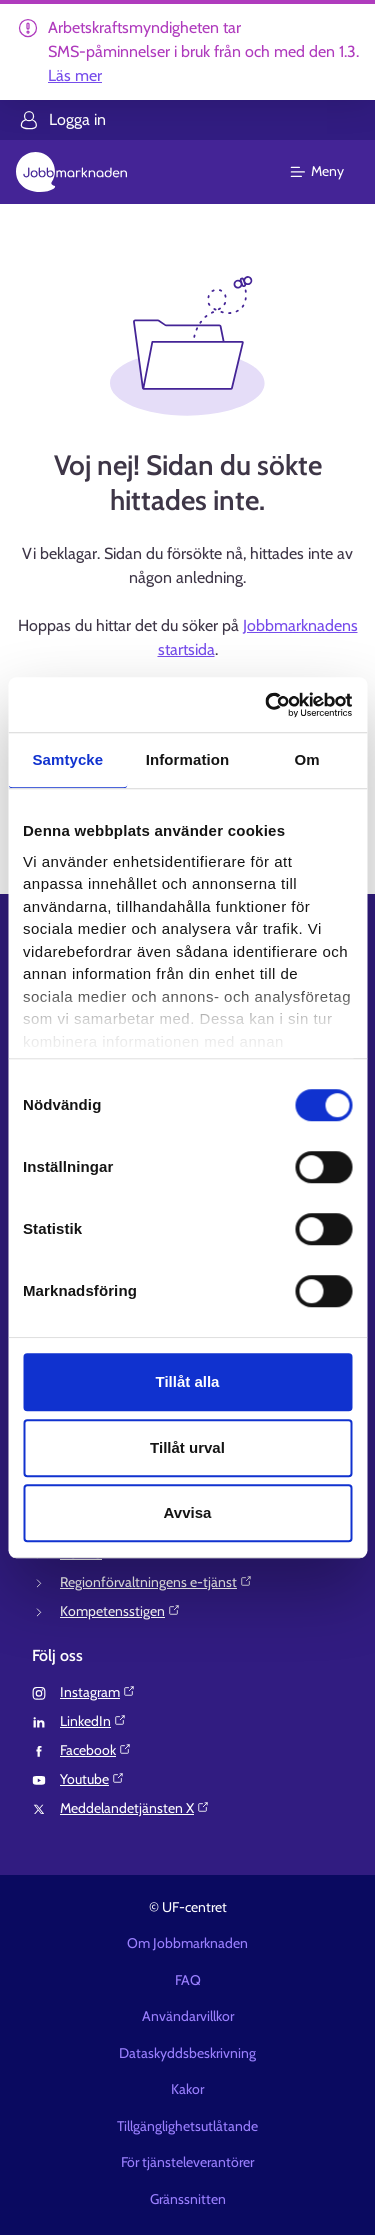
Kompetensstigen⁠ (120, 1611)
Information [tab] (188, 759)
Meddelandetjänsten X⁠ (135, 1808)
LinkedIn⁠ (93, 1721)
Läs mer (75, 75)
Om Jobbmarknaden (187, 1943)
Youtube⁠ (92, 1779)
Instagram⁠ (98, 1692)
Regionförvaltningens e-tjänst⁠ (156, 1582)
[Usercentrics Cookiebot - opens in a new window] (267, 705)
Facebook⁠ (96, 1750)
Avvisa (188, 1512)
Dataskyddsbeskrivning (187, 2053)
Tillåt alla (188, 1381)
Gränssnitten (188, 2199)
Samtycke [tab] (67, 759)
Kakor (187, 2089)
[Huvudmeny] (329, 172)
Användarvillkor (188, 2016)
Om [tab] (307, 759)
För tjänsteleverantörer (187, 2162)
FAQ (188, 1980)
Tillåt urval (187, 1447)
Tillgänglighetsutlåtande (187, 2126)
